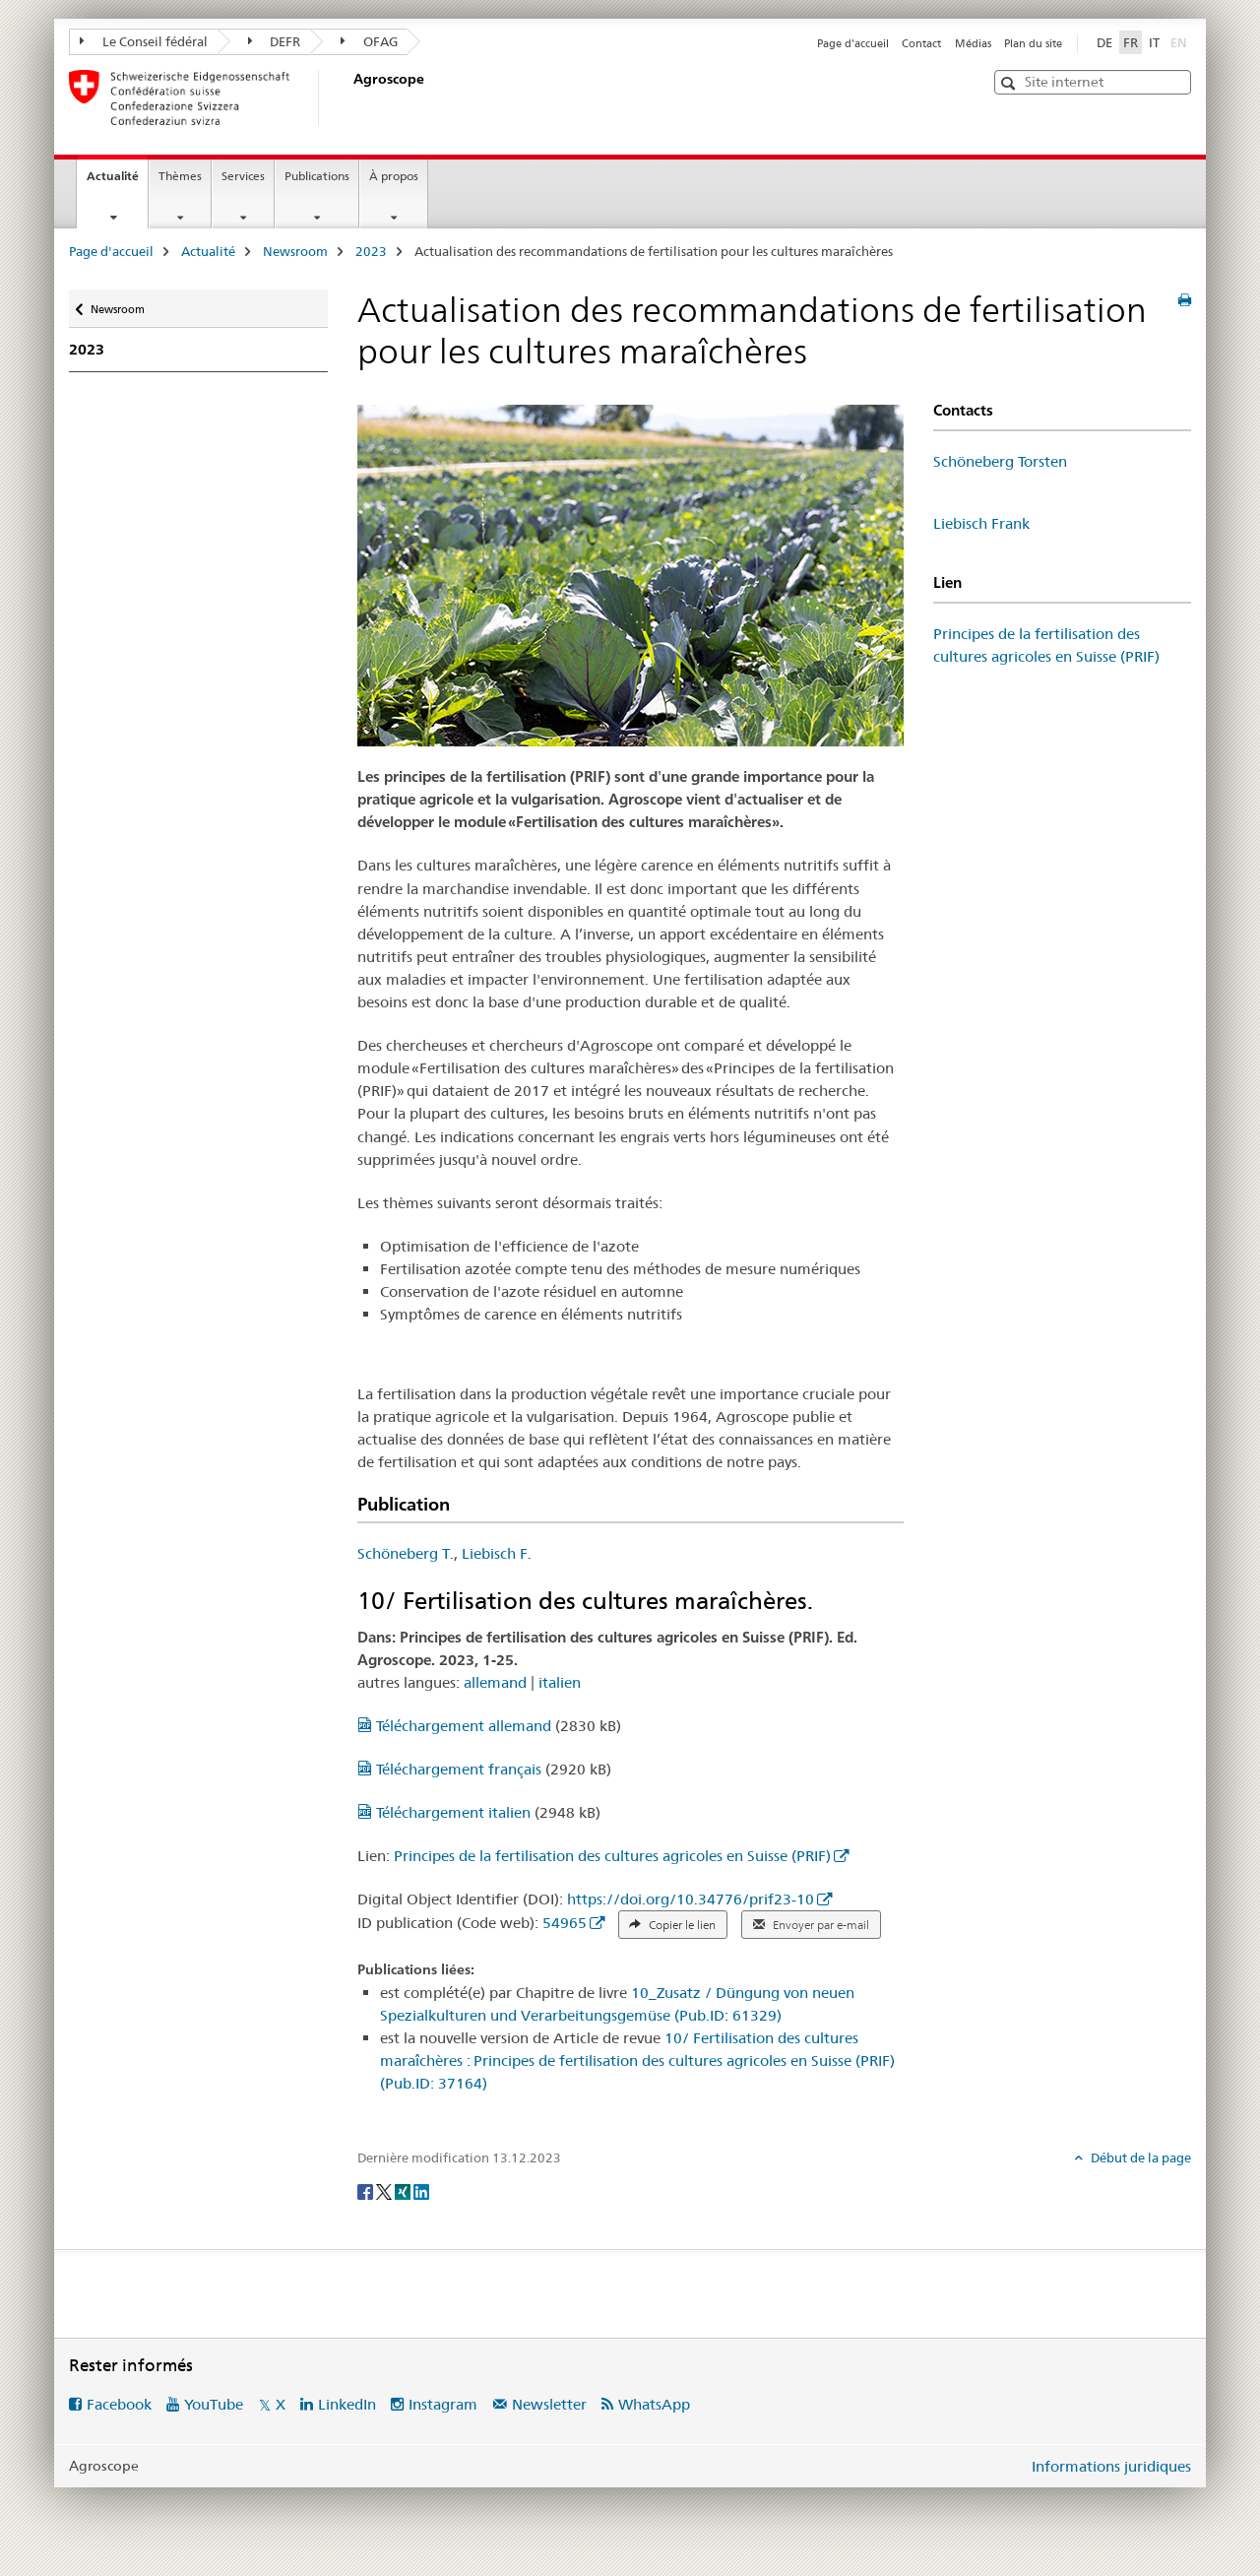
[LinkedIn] (421, 2190)
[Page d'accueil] (349, 97)
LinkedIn (347, 2404)
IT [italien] (1154, 42)
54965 (564, 1922)
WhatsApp (654, 2404)
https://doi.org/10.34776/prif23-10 (690, 1899)
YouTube (213, 2404)
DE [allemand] (1104, 42)
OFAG (369, 41)
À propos (393, 175)
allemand (495, 1682)
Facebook (119, 2404)
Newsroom (295, 251)
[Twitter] (385, 2190)
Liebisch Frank (981, 523)
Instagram (443, 2404)
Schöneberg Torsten (1000, 461)
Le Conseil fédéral (144, 41)
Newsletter (549, 2404)
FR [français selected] (1130, 42)
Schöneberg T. (405, 1553)
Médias (973, 43)
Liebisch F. (497, 1553)
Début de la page (1139, 2157)
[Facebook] (366, 2190)
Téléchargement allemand (456, 1725)
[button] (1010, 83)
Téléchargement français (451, 1769)
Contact (921, 43)
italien (559, 1682)
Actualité (117, 182)
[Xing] (404, 2190)
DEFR (274, 41)
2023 (371, 251)
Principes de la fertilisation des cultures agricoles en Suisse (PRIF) (612, 1855)
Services (243, 175)
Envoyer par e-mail (811, 1925)
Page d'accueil (853, 43)
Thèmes (180, 175)
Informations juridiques (1111, 2466)
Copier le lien (672, 1925)
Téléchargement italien (446, 1812)
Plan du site (1033, 43)
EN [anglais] (1180, 41)
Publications (316, 175)
